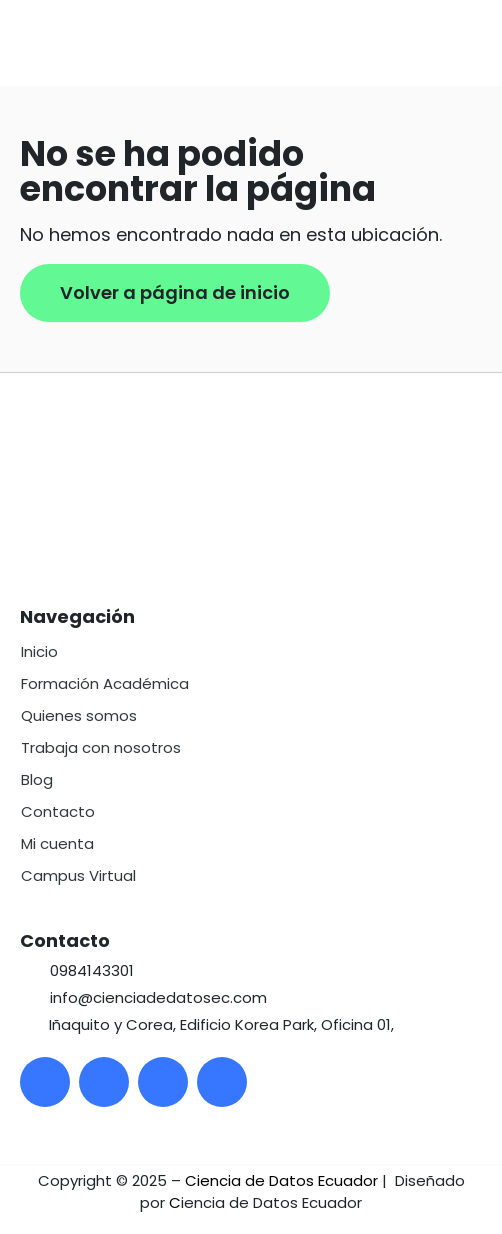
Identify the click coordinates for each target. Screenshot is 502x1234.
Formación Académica (105, 683)
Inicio (39, 651)
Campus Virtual (78, 875)
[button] (486, 43)
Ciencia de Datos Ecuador (281, 1180)
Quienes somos (79, 715)
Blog (37, 779)
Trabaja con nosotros (101, 747)
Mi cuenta (57, 843)
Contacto (58, 811)
